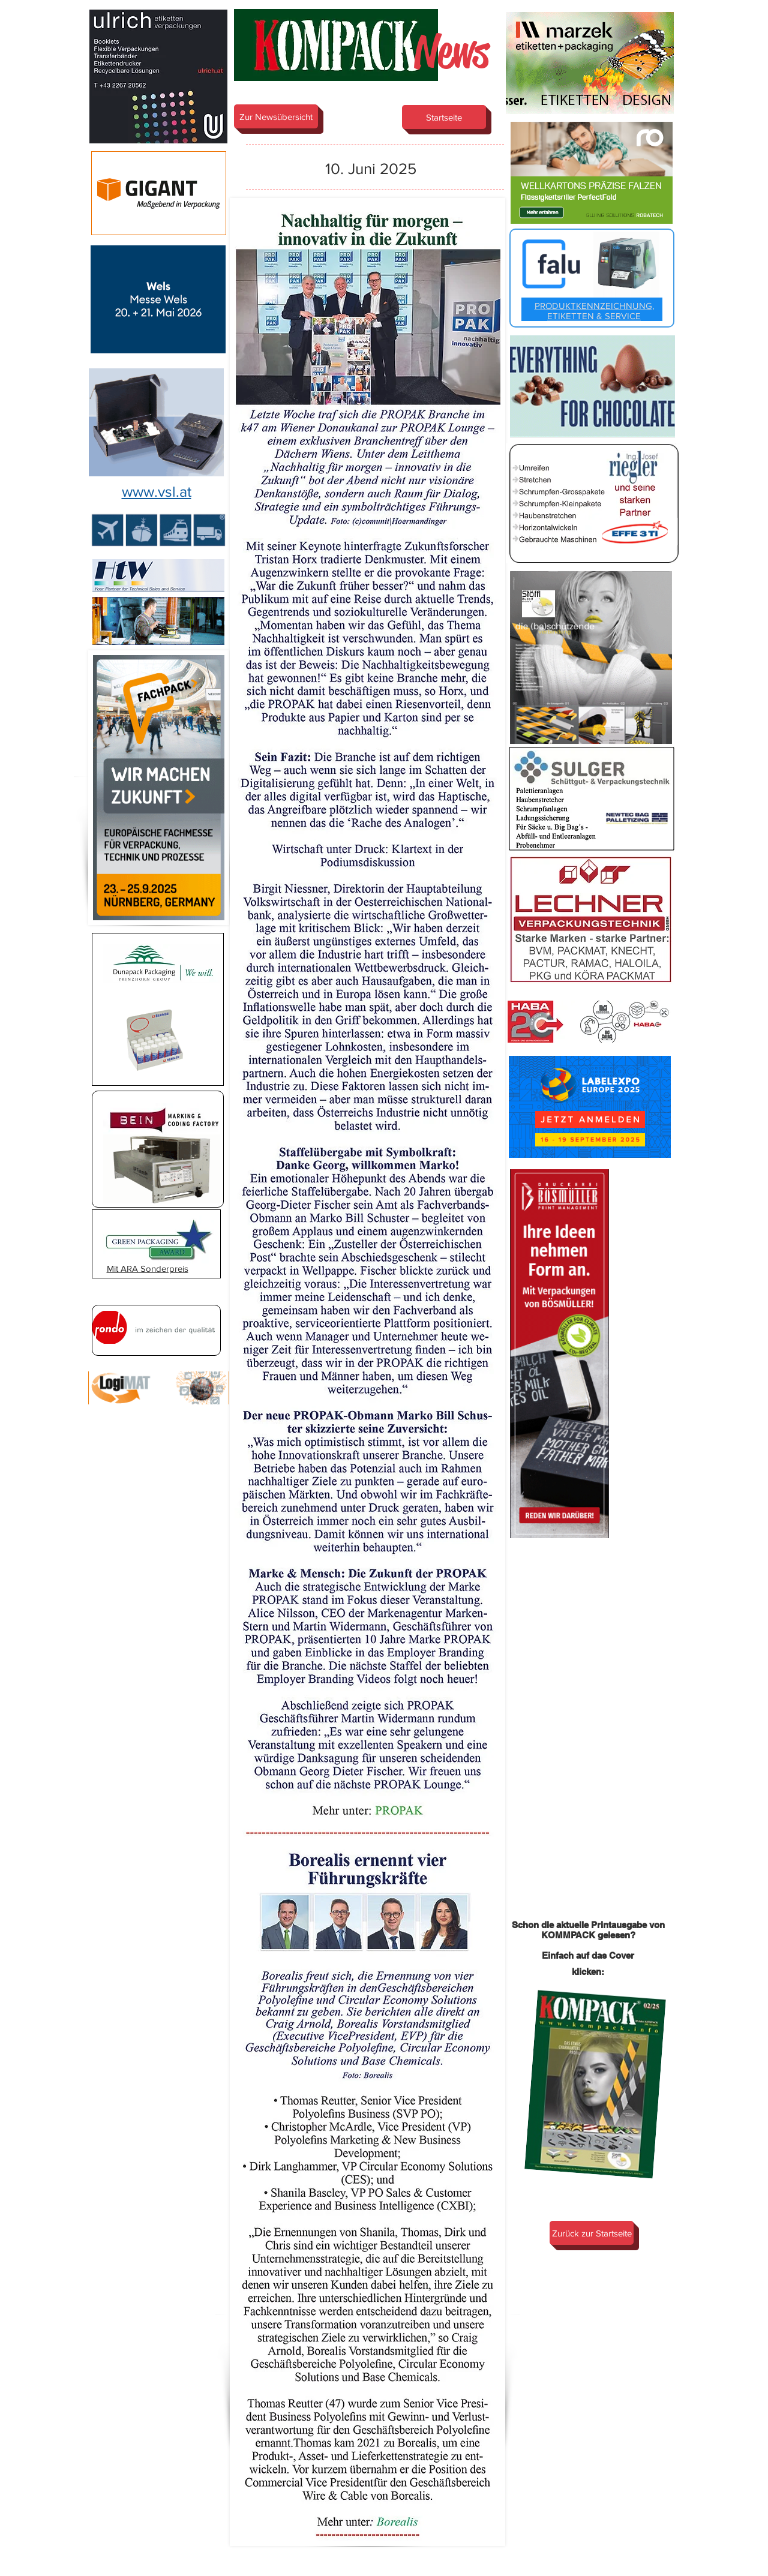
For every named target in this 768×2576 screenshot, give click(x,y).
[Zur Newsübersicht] (276, 116)
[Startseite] (444, 117)
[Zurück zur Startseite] (592, 2233)
